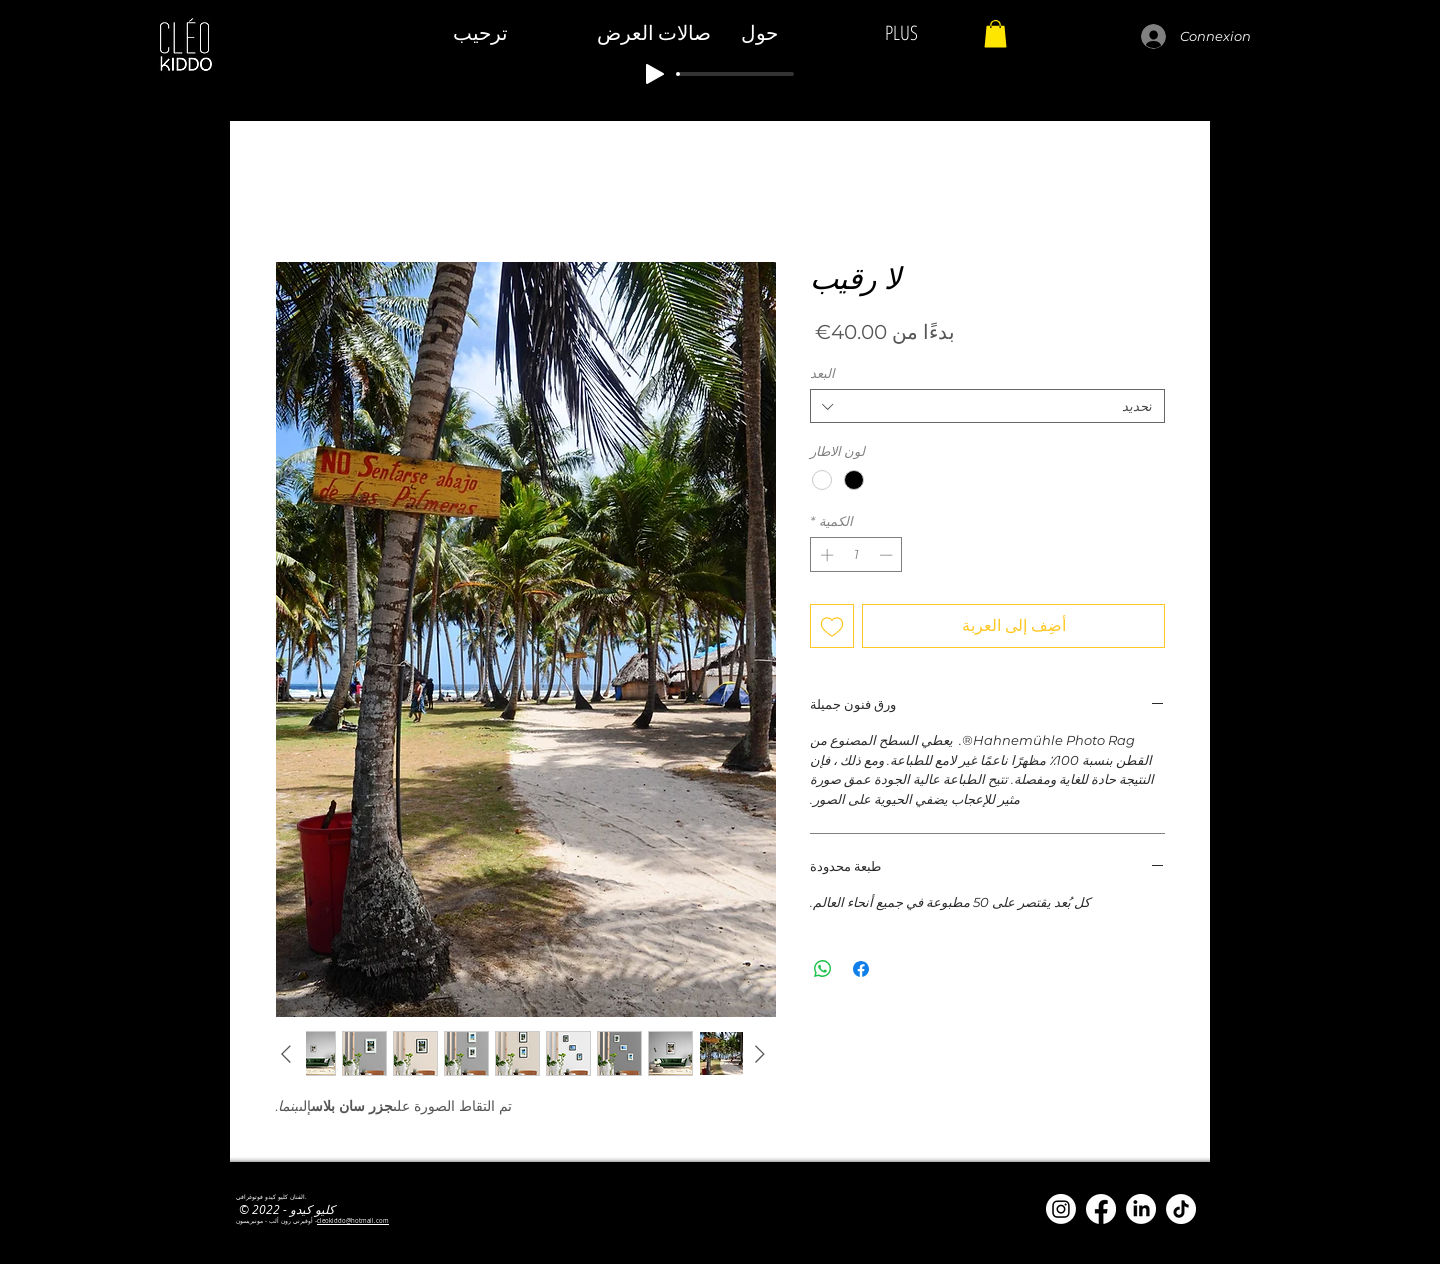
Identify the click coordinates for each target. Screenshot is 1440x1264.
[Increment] (825, 555)
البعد (822, 373)
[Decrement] (888, 555)
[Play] (655, 74)
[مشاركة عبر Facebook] (861, 969)
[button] (995, 33)
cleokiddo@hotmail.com (353, 1221)
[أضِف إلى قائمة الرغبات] (832, 626)
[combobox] (987, 406)
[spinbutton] (856, 555)
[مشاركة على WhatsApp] (823, 969)
